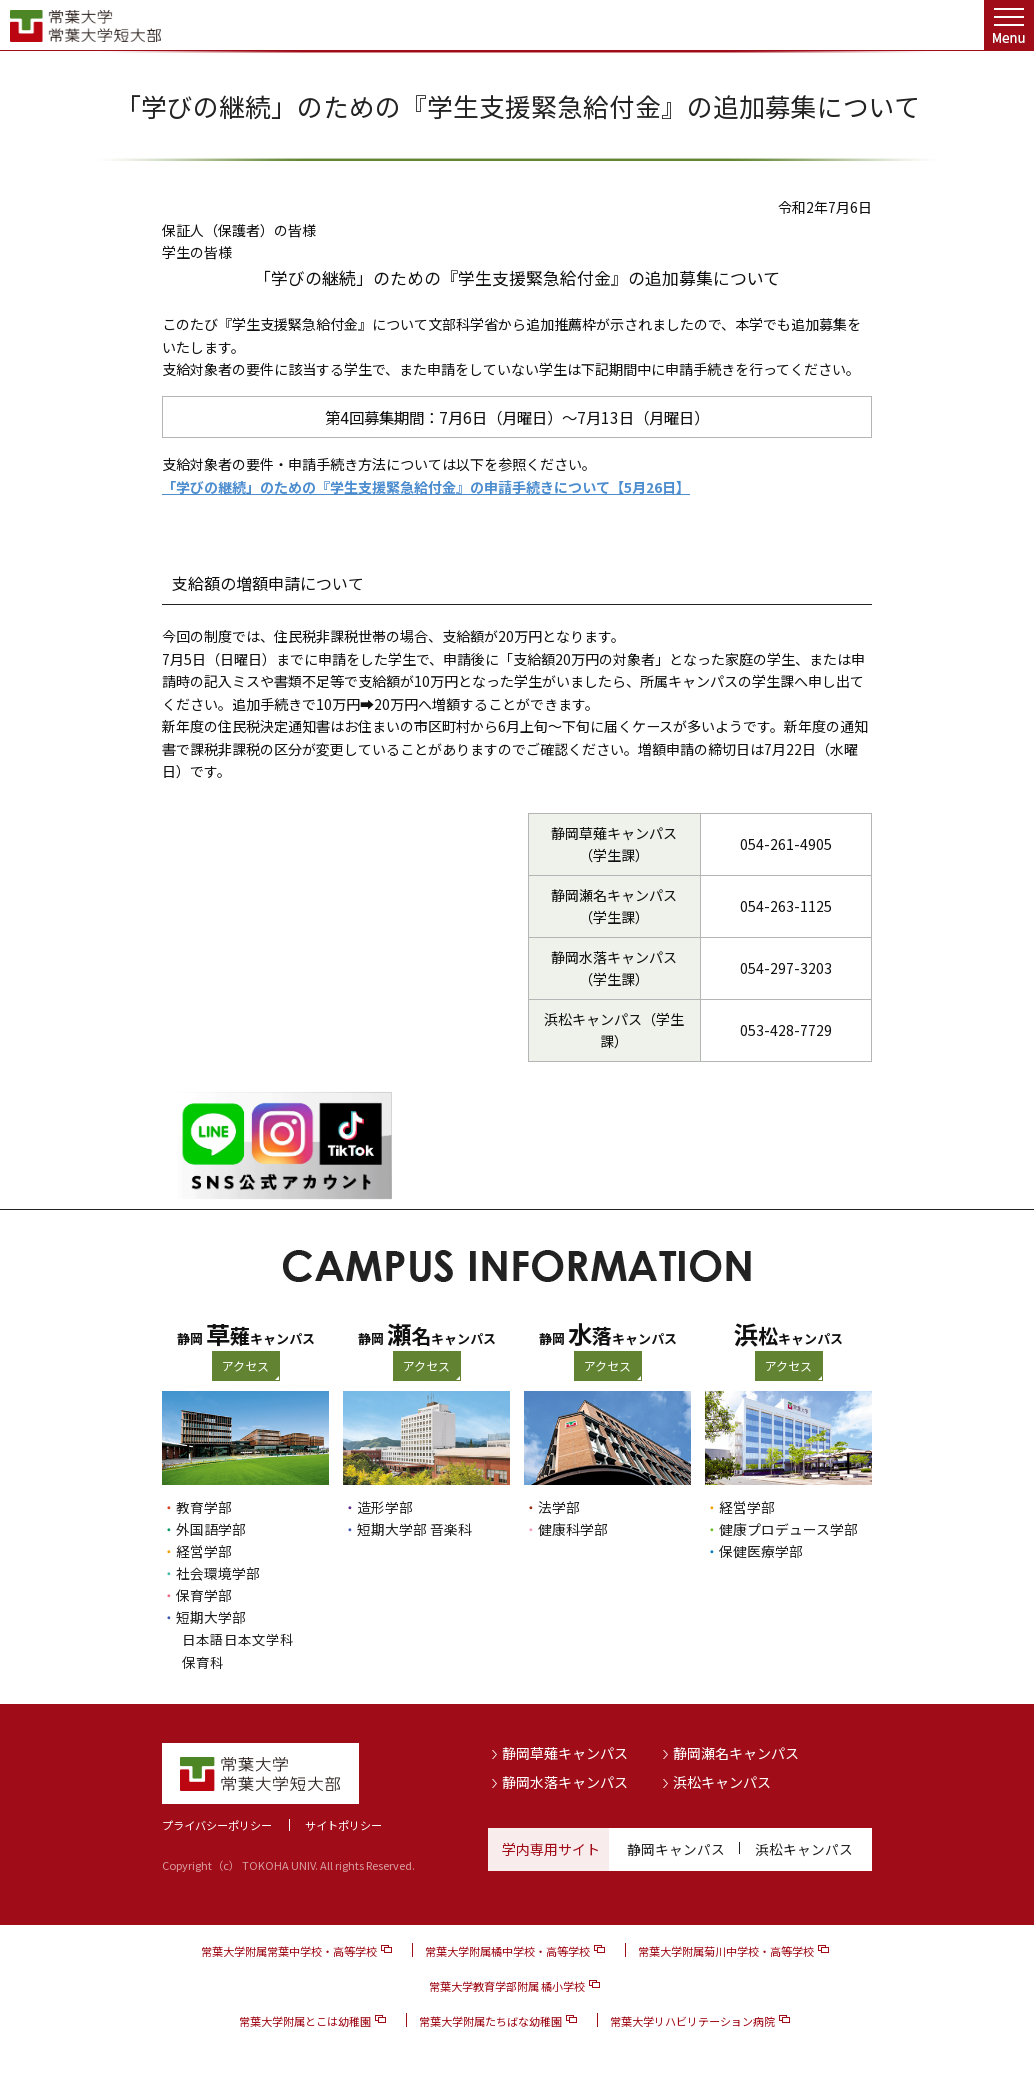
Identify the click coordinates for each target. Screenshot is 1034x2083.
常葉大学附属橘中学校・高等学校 (507, 1949)
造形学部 (385, 1507)
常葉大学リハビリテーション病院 (692, 2019)
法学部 (559, 1507)
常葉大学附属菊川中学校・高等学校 (726, 1949)
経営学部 (204, 1551)
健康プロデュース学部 (788, 1529)
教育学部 (204, 1507)
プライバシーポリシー (217, 1823)
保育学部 (204, 1595)
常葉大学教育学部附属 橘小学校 (507, 1984)
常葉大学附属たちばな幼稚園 (490, 2019)
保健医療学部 (761, 1551)
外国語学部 (211, 1529)
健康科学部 (573, 1529)
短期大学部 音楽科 (414, 1529)
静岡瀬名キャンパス (736, 1751)
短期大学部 (211, 1617)
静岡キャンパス (676, 1847)
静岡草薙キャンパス (565, 1751)
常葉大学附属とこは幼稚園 (305, 2019)
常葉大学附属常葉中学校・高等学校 (289, 1949)
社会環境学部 (218, 1573)
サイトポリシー (343, 1823)
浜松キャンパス (722, 1781)
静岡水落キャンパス (565, 1781)
